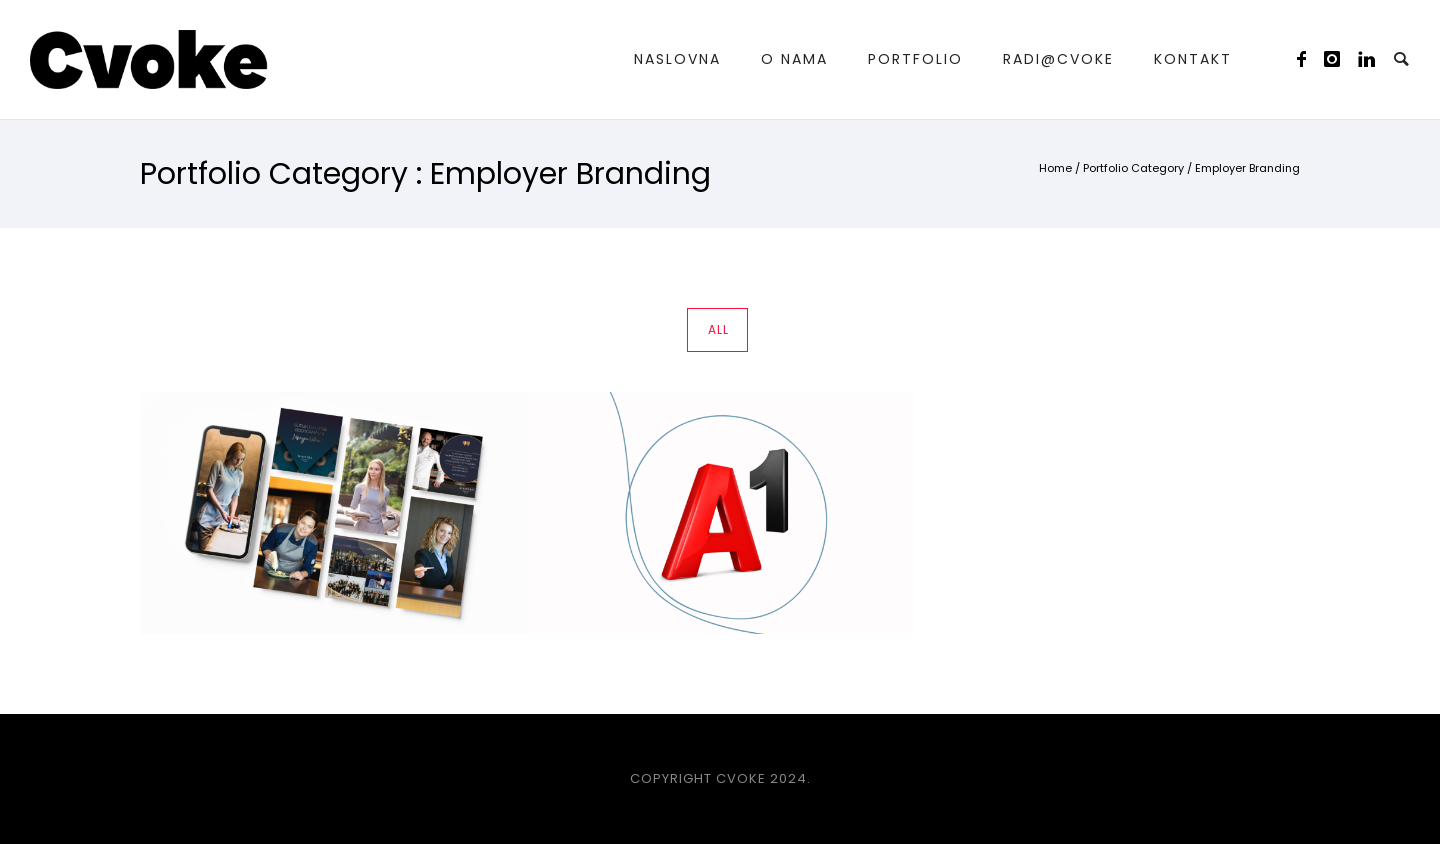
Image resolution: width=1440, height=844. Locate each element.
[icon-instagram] (1338, 59)
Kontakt (1193, 59)
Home (1055, 168)
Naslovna (677, 59)
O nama (794, 59)
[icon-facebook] (1307, 59)
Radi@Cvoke (1058, 59)
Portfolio (915, 59)
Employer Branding (1247, 168)
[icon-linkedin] (1367, 59)
